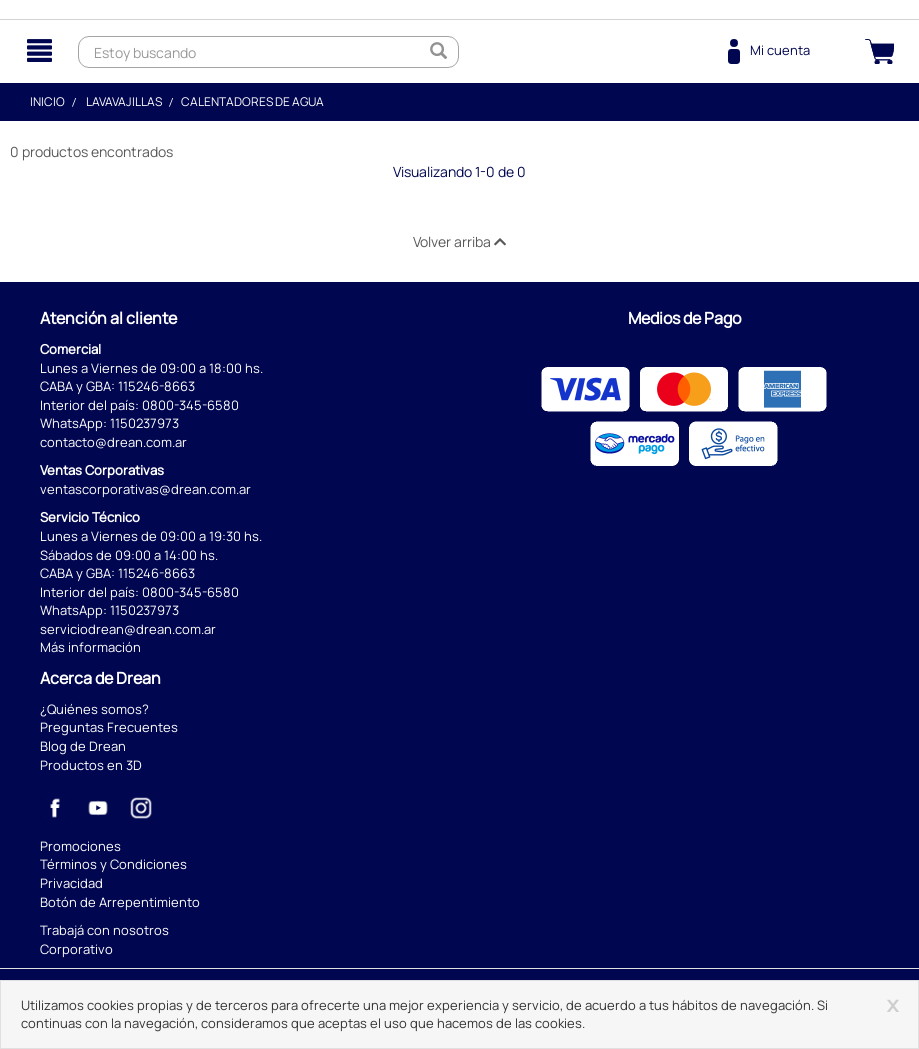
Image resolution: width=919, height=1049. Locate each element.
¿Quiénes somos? (94, 709)
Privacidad (71, 883)
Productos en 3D (91, 765)
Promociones (80, 846)
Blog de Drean (83, 746)
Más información (90, 647)
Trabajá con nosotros (104, 930)
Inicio (47, 101)
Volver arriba (459, 241)
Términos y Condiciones (113, 864)
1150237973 (144, 423)
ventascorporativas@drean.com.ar (145, 489)
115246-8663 (156, 386)
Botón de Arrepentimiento (120, 902)
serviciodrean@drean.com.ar (128, 629)
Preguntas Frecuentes (109, 727)
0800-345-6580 (190, 405)
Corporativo (76, 949)
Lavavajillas (124, 101)
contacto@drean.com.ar (113, 442)
